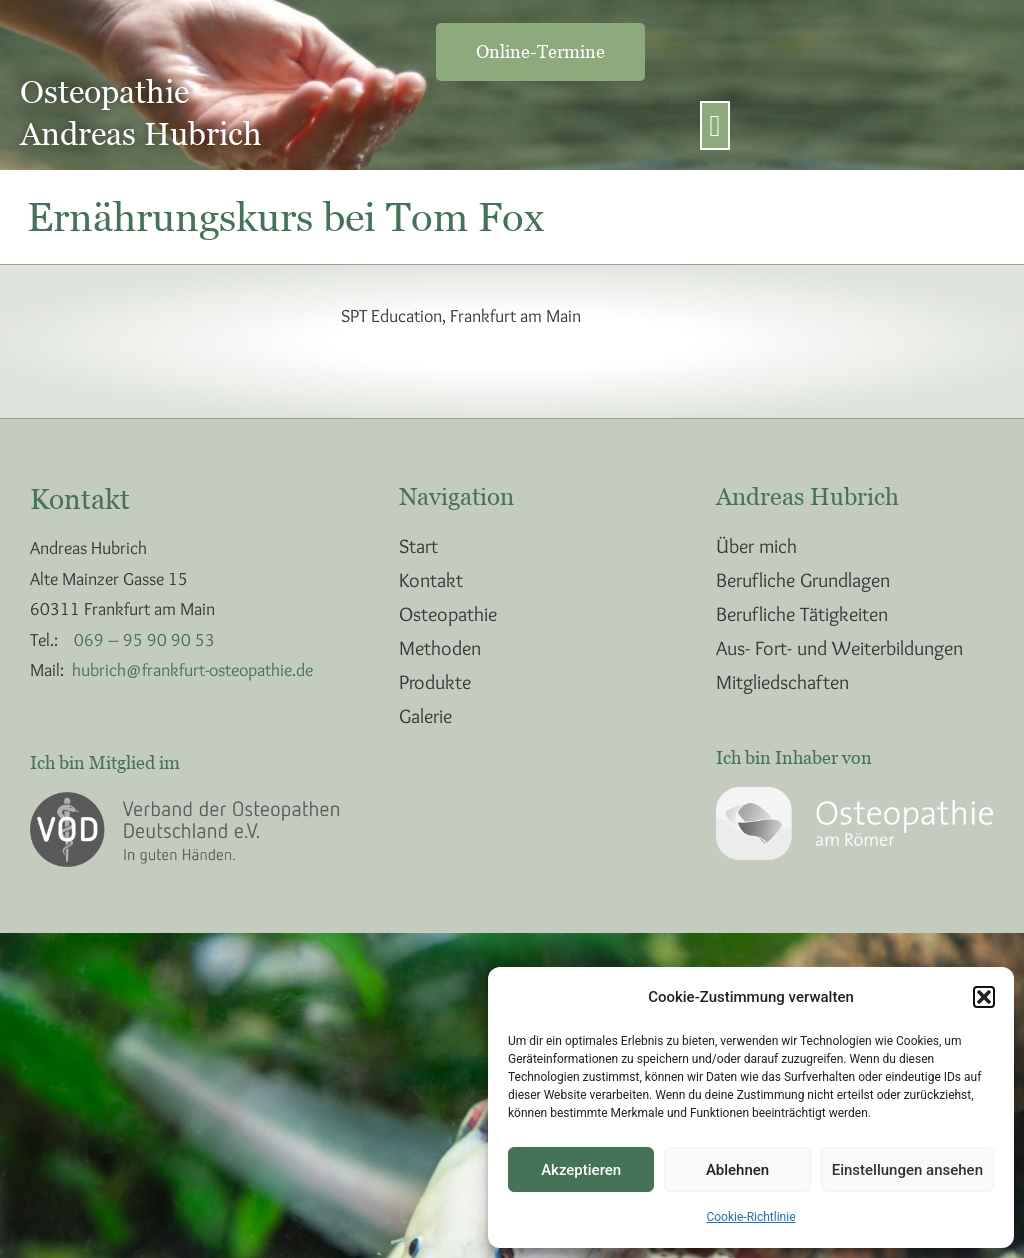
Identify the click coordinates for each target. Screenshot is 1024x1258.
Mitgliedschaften (782, 682)
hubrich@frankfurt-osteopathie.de (192, 670)
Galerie (425, 716)
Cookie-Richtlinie (750, 1217)
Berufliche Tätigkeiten (802, 614)
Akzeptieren (581, 1170)
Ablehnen (737, 1170)
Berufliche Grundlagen (803, 580)
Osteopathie (448, 614)
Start (418, 546)
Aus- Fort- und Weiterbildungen (839, 648)
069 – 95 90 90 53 (144, 640)
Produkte (435, 682)
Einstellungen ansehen (907, 1170)
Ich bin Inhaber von (794, 757)
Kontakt (431, 580)
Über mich (756, 546)
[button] (984, 997)
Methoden (440, 648)
